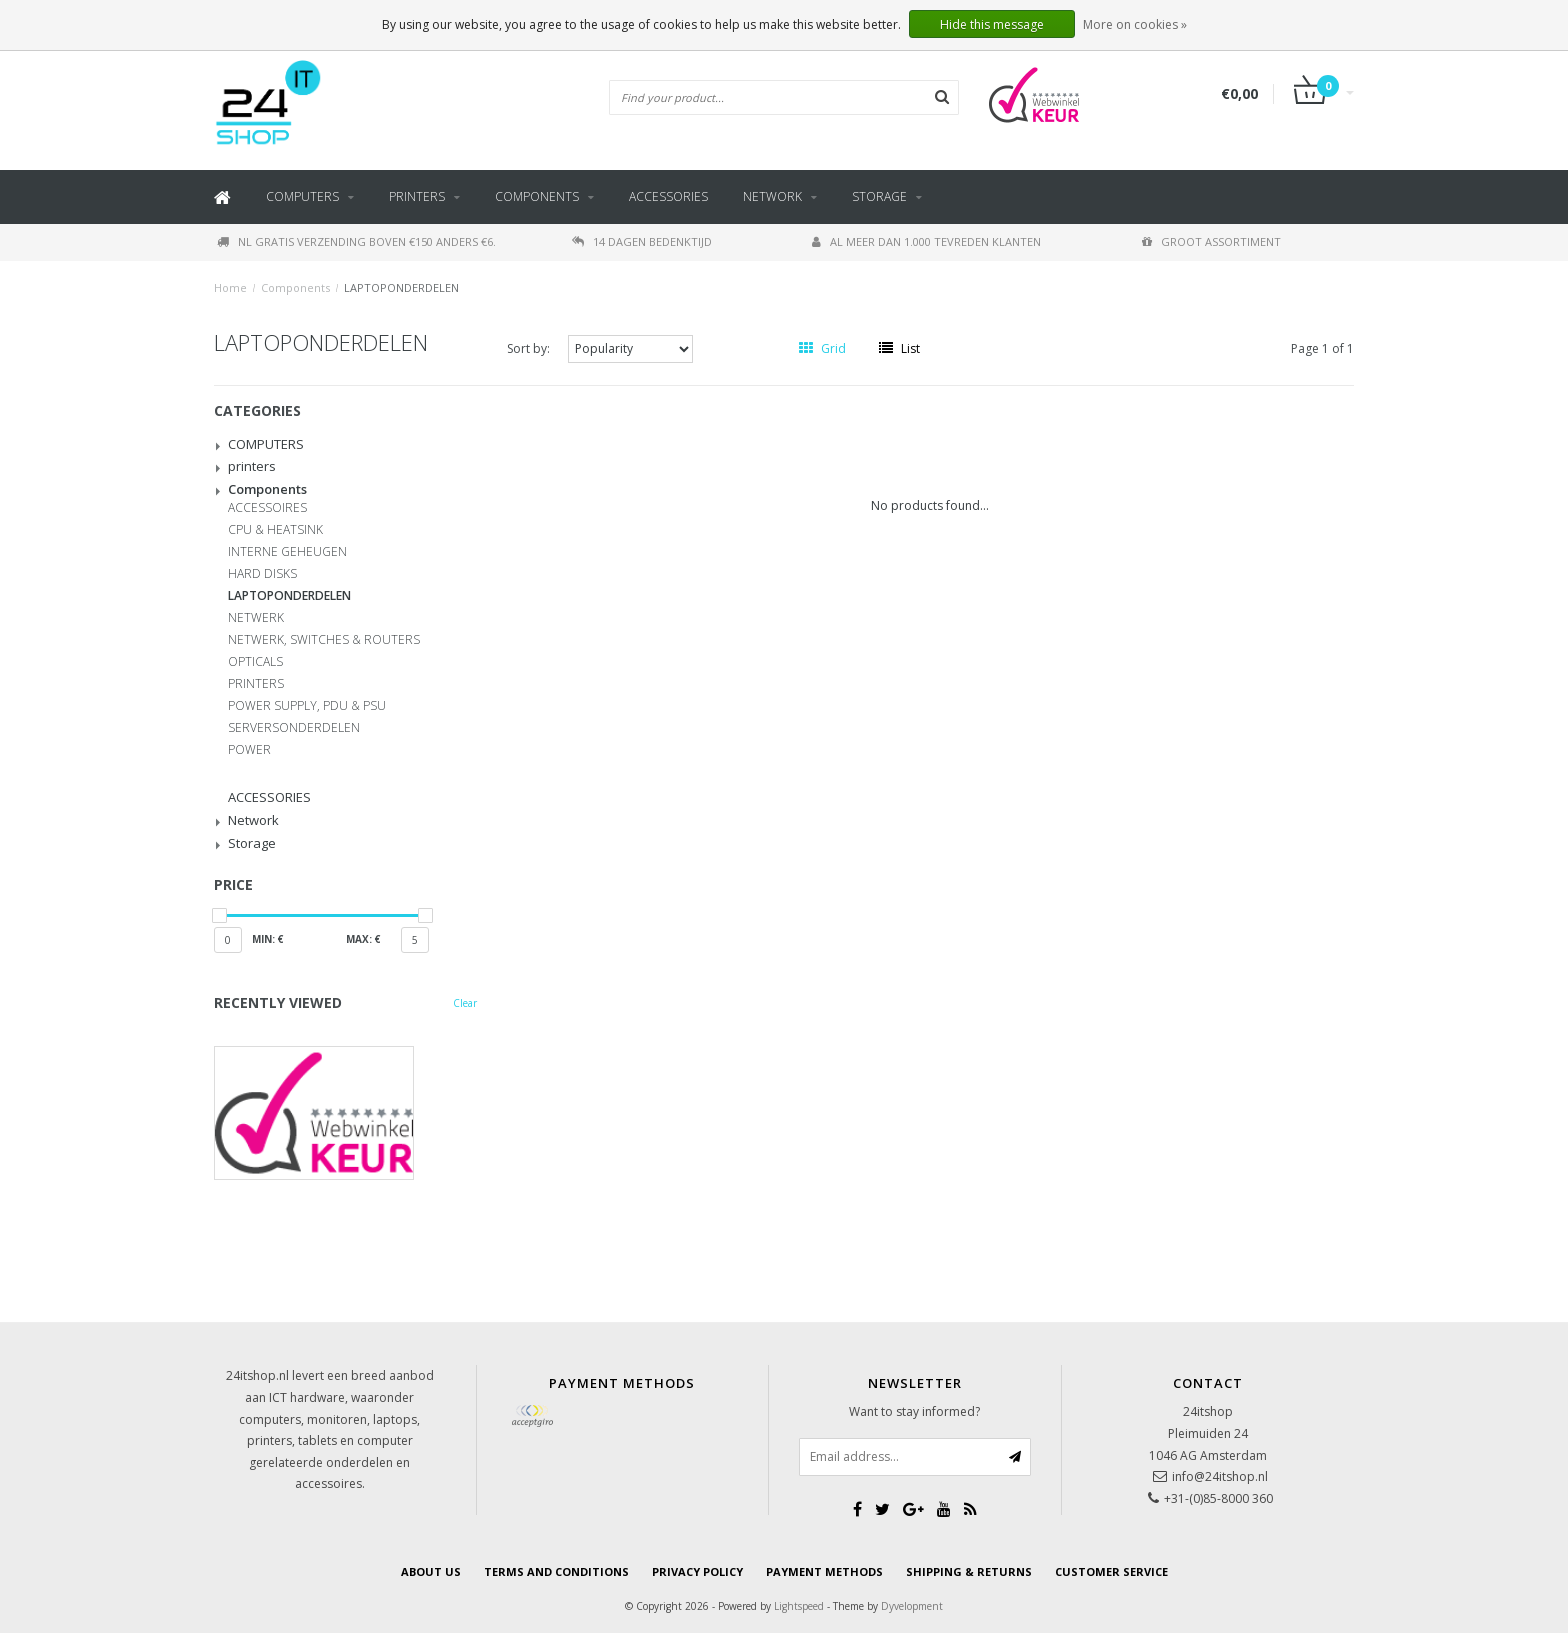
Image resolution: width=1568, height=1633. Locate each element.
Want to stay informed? (914, 1411)
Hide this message (992, 24)
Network (772, 196)
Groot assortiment (1211, 241)
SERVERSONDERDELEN (294, 728)
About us (431, 1571)
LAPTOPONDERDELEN (401, 287)
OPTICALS (255, 662)
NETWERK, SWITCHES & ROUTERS (324, 640)
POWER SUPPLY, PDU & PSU (307, 706)
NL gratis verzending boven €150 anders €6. (356, 241)
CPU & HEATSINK (275, 530)
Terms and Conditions (556, 1571)
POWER (249, 750)
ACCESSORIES (668, 196)
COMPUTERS (302, 196)
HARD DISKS (262, 574)
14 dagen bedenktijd (642, 241)
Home (230, 287)
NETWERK (256, 618)
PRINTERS (256, 684)
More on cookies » (1135, 24)
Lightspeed (799, 1606)
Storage (879, 196)
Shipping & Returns (969, 1571)
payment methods (824, 1571)
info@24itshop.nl (1220, 1476)
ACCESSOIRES (267, 508)
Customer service (1111, 1571)
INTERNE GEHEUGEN (287, 552)
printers (417, 196)
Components (537, 196)
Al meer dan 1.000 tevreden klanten (926, 241)
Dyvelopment (912, 1606)
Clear (465, 1003)
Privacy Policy (697, 1571)
